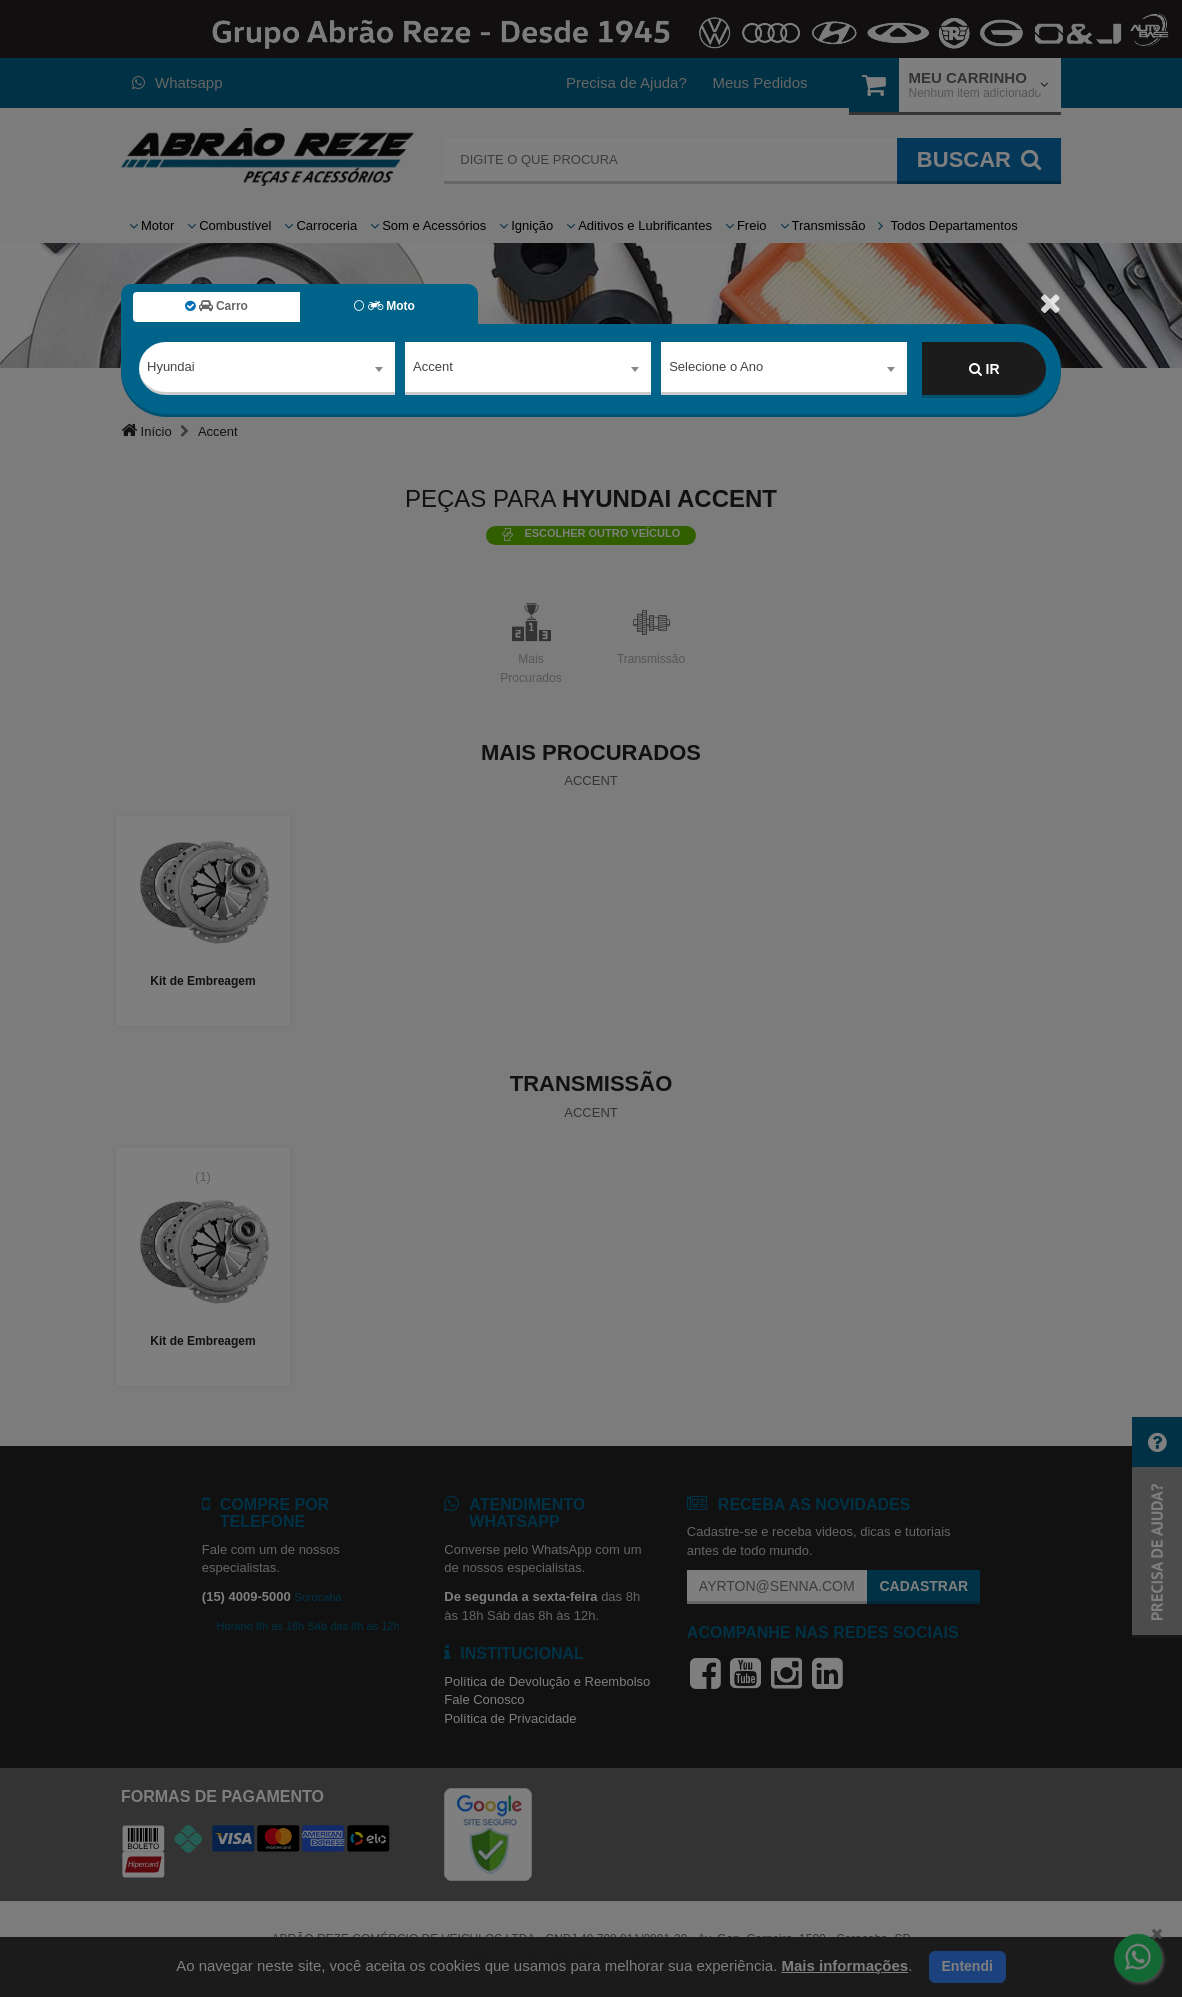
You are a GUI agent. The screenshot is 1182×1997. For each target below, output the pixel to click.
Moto (384, 306)
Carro (216, 306)
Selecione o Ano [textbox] (716, 368)
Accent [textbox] (433, 368)
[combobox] (267, 370)
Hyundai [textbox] (171, 368)
